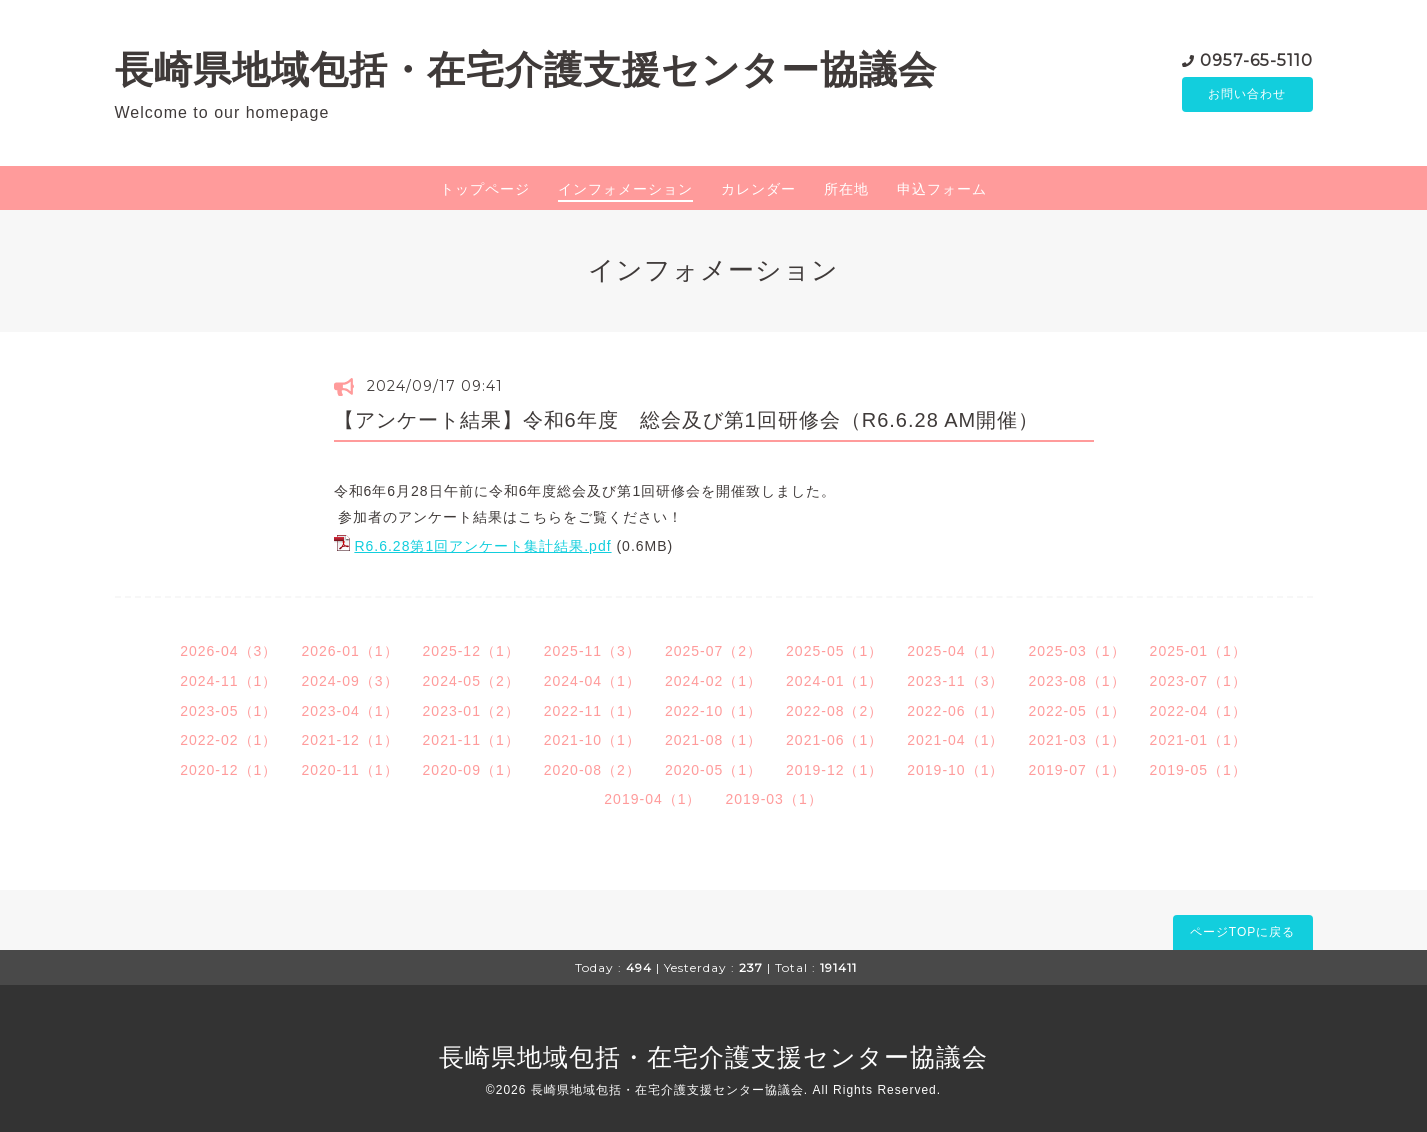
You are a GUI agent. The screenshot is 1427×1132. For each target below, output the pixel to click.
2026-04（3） (228, 651)
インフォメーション (625, 189)
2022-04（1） (1198, 711)
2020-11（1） (349, 770)
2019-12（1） (834, 770)
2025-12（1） (471, 651)
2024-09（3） (349, 681)
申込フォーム (942, 189)
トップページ (485, 189)
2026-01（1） (349, 651)
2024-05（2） (471, 681)
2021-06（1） (834, 740)
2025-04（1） (955, 651)
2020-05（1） (713, 770)
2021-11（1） (471, 740)
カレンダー (758, 189)
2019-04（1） (652, 799)
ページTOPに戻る (1242, 932)
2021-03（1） (1076, 740)
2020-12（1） (228, 770)
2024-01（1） (834, 681)
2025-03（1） (1076, 651)
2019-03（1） (774, 799)
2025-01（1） (1198, 651)
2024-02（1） (713, 681)
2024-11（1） (228, 681)
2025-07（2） (713, 651)
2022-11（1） (592, 711)
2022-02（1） (228, 740)
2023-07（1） (1198, 681)
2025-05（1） (834, 651)
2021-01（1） (1198, 740)
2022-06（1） (955, 711)
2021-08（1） (713, 740)
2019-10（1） (955, 770)
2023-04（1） (349, 711)
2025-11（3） (592, 651)
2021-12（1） (349, 740)
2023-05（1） (228, 711)
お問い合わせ (1247, 95)
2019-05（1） (1198, 770)
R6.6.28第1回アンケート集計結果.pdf (482, 546)
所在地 (846, 189)
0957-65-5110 (1256, 59)
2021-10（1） (592, 740)
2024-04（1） (592, 681)
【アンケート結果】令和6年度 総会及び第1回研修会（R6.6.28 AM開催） (687, 420)
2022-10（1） (713, 711)
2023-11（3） (955, 681)
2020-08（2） (592, 770)
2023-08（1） (1076, 681)
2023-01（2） (471, 711)
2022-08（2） (834, 711)
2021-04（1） (955, 740)
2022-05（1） (1076, 711)
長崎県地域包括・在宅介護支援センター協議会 (526, 69)
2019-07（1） (1076, 770)
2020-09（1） (471, 770)
